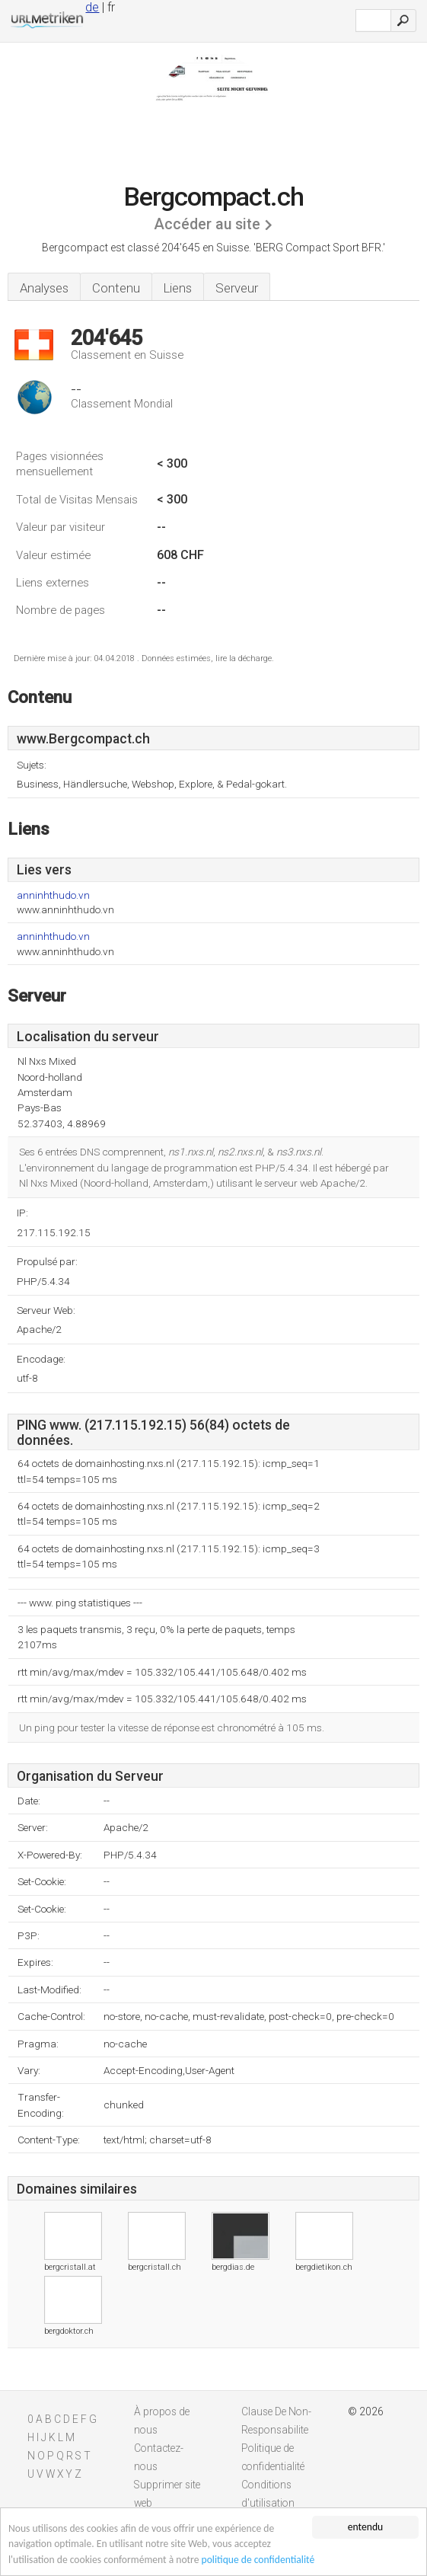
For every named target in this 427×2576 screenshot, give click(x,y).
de (92, 7)
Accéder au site (207, 224)
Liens (178, 288)
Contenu (116, 288)
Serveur (236, 288)
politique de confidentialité (258, 2560)
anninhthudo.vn (53, 895)
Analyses (44, 288)
